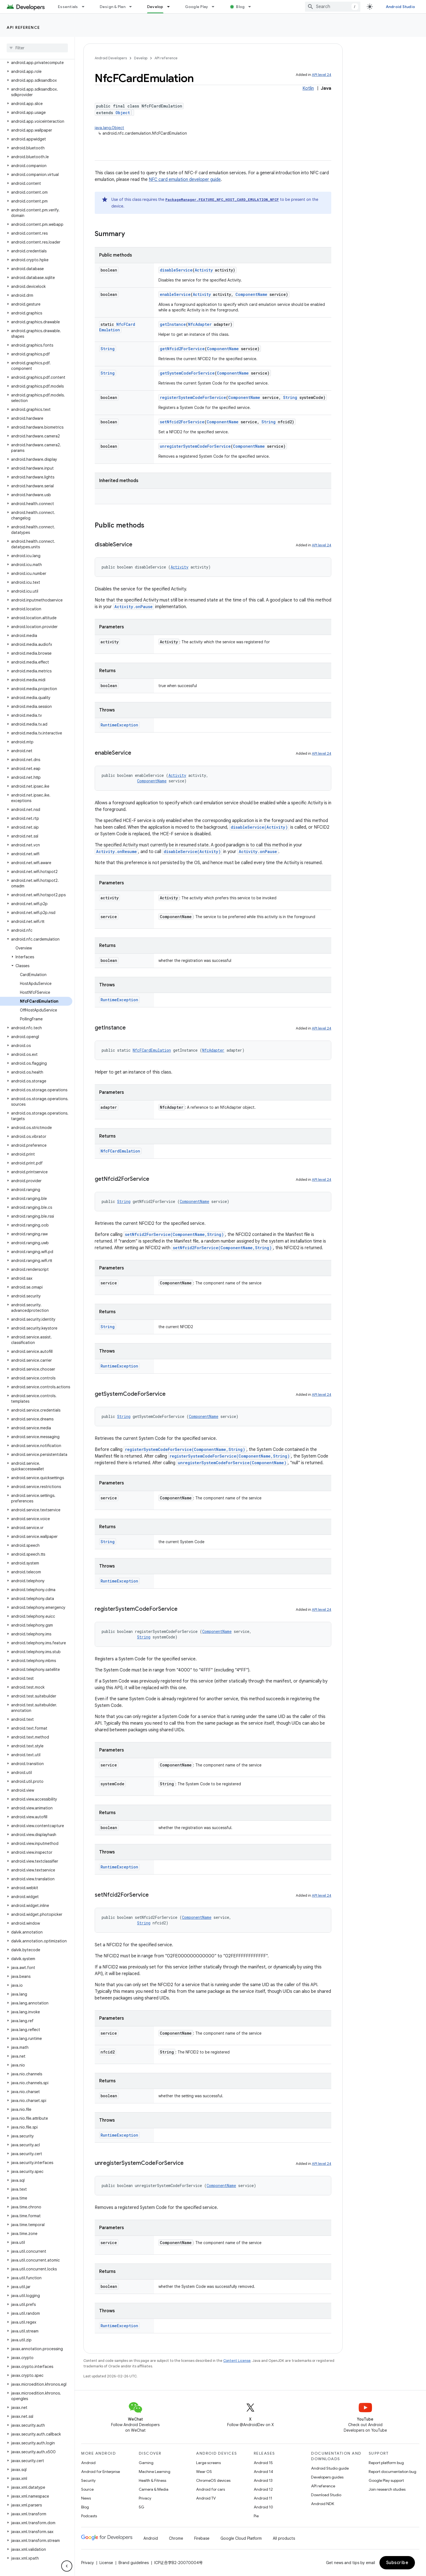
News (86, 2498)
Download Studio (326, 2494)
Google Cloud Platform (241, 2538)
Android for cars (210, 2489)
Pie (256, 2515)
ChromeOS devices (213, 2480)
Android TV (206, 2498)
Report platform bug (386, 2462)
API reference (23, 27)
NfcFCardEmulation (117, 327)
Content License (237, 2360)
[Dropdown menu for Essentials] (85, 6)
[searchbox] (37, 47)
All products (284, 2538)
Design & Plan (112, 6)
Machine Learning (154, 2471)
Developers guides (327, 2477)
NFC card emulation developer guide (185, 179)
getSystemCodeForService (187, 373)
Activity (204, 270)
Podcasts (89, 2515)
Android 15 (263, 2462)
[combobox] (332, 7)
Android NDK (322, 2503)
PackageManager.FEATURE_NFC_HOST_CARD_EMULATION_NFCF (222, 199)
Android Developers (111, 58)
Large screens (208, 2462)
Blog (240, 6)
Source (87, 2489)
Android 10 (263, 2507)
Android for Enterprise (100, 2471)
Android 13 (263, 2480)
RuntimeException (119, 725)
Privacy (145, 2498)
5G (141, 2507)
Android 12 (263, 2489)
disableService (176, 270)
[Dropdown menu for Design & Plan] (132, 6)
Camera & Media (153, 2489)
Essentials (68, 6)
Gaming (146, 2462)
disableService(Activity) (259, 827)
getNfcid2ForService (182, 348)
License (106, 2562)
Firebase (201, 2538)
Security (88, 2480)
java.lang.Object (109, 127)
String (108, 348)
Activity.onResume (116, 851)
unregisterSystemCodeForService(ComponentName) (232, 1462)
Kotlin (308, 88)
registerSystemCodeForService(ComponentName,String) (185, 1449)
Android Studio (400, 6)
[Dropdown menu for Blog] (252, 6)
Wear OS (204, 2471)
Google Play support (386, 2480)
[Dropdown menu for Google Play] (215, 6)
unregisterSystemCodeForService (195, 446)
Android (88, 2462)
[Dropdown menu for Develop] (170, 6)
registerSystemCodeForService (193, 397)
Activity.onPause (133, 606)
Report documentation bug (392, 2471)
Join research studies (387, 2489)
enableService (175, 294)
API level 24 (321, 74)
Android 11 (263, 2498)
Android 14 (263, 2471)
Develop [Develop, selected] (155, 6)
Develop (140, 58)
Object (123, 112)
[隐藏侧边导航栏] (66, 2566)
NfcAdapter (200, 324)
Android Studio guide (330, 2468)
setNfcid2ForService (182, 421)
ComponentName (251, 294)
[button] (36, 62)
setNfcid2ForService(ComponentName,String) (174, 1234)
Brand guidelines (134, 2562)
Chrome (176, 2538)
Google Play (196, 6)
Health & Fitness (152, 2480)
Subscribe (397, 2562)
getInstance (173, 324)
